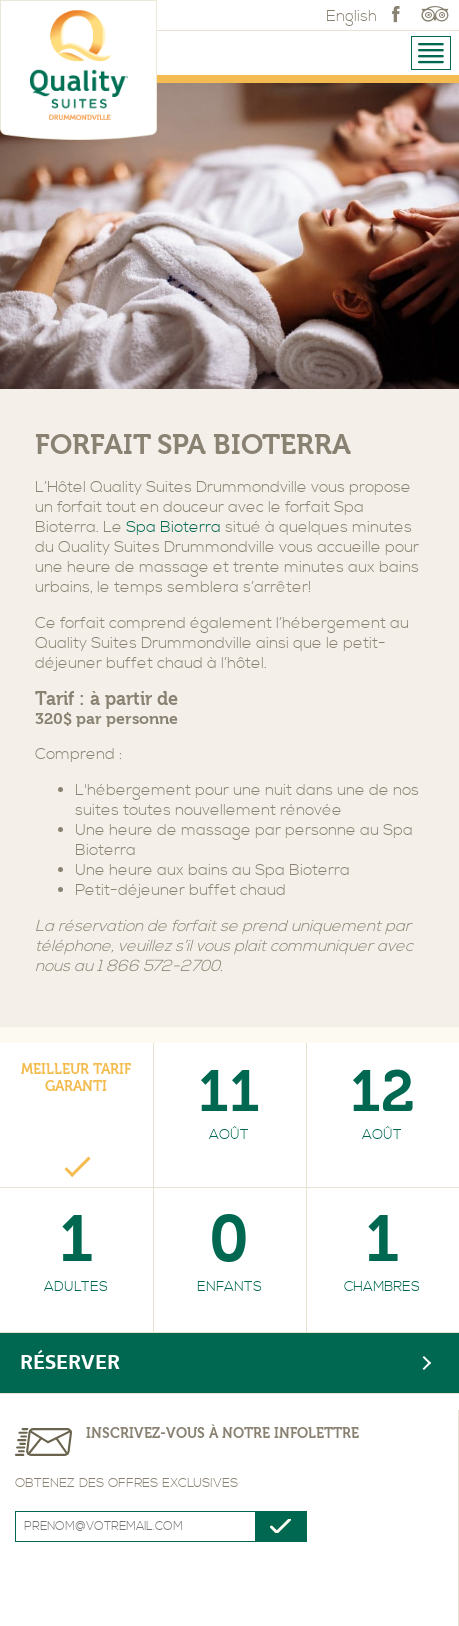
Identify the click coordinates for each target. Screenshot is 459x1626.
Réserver (70, 1362)
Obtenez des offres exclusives (126, 1483)
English (351, 16)
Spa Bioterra (173, 527)
